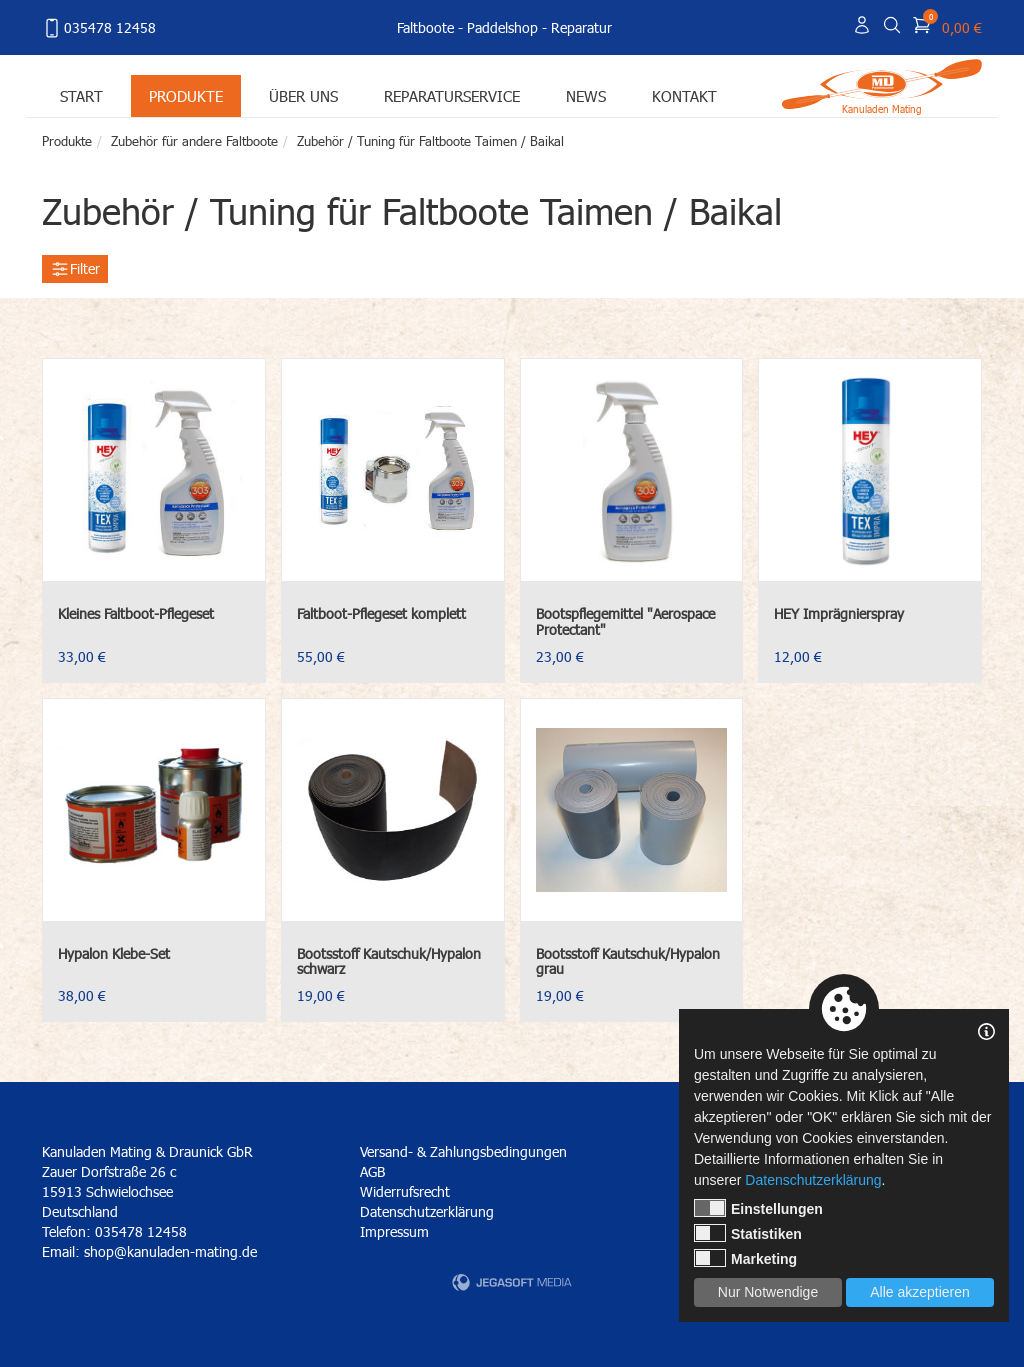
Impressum (394, 1231)
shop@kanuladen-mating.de (170, 1251)
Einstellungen (758, 1208)
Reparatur (581, 27)
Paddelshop (502, 27)
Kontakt (684, 95)
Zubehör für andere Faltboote (194, 141)
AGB (372, 1171)
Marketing (745, 1258)
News (586, 95)
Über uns (303, 95)
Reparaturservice (452, 95)
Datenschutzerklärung (427, 1211)
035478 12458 (99, 28)
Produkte (186, 95)
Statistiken (748, 1233)
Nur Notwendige (768, 1292)
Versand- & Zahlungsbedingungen (463, 1151)
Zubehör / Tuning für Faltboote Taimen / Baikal (430, 141)
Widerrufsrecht (405, 1191)
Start (81, 95)
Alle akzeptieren (920, 1292)
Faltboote (425, 27)
